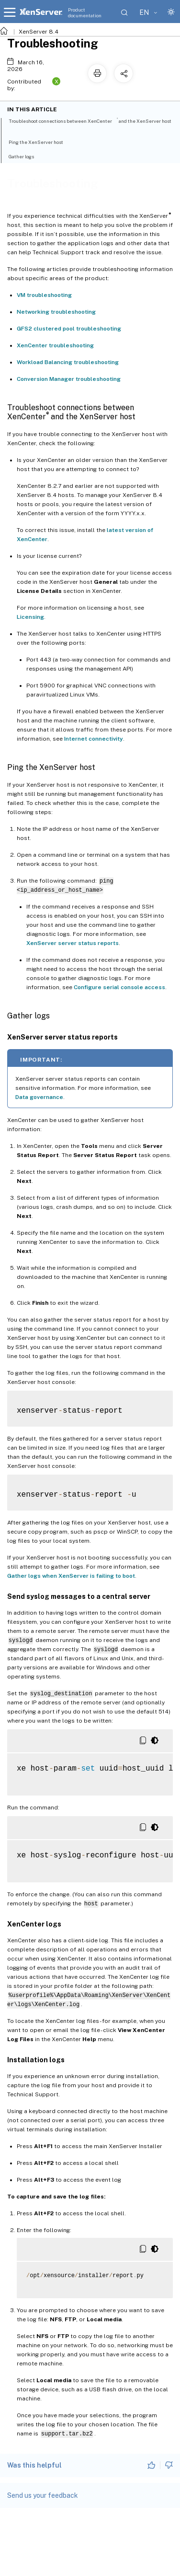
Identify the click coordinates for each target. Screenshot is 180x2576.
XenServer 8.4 (38, 31)
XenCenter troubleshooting (55, 345)
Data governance (39, 1097)
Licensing (30, 617)
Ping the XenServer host (41, 141)
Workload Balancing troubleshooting (68, 362)
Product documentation (84, 12)
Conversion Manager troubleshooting (69, 379)
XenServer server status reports (72, 943)
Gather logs (27, 156)
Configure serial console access (119, 987)
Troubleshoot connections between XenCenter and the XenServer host (90, 124)
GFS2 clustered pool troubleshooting (69, 328)
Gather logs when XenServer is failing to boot (71, 1575)
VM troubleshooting (44, 295)
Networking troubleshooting (56, 311)
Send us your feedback (42, 2495)
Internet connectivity (93, 738)
